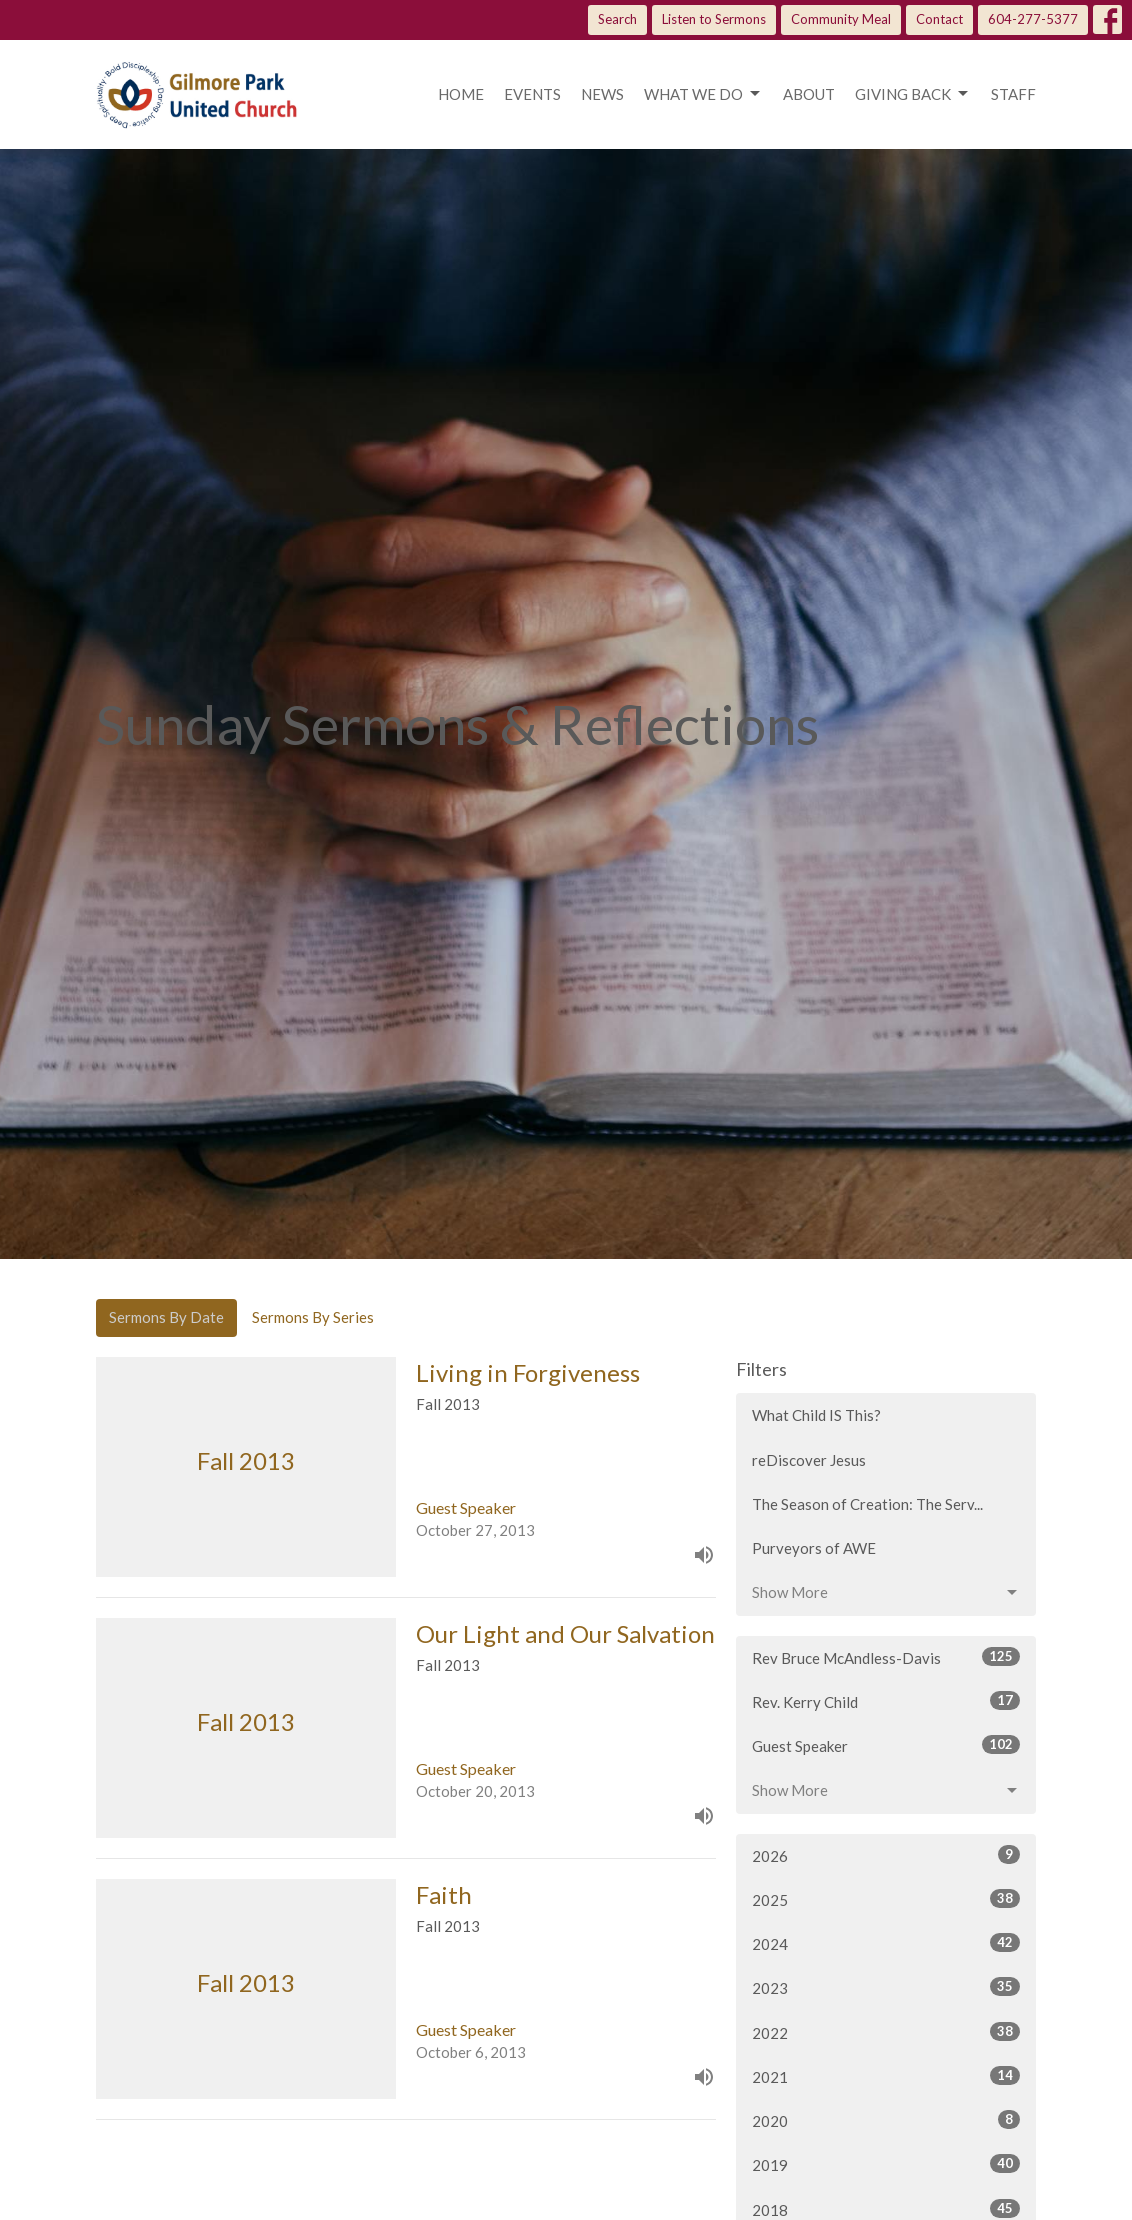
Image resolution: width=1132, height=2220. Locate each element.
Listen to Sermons (714, 19)
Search (617, 19)
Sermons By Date (166, 1317)
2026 (886, 1855)
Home (461, 94)
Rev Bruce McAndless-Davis (886, 1657)
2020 (886, 2120)
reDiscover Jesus (809, 1460)
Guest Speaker (886, 1745)
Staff (1013, 94)
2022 (886, 2032)
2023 (886, 1987)
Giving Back (913, 94)
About (809, 94)
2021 (886, 2076)
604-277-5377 (1033, 19)
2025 (886, 1899)
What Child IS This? (816, 1415)
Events (532, 94)
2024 (886, 1943)
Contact (939, 19)
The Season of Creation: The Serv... (867, 1504)
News (602, 94)
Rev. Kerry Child (886, 1701)
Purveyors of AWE (814, 1548)
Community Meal (841, 19)
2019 (886, 2164)
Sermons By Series (313, 1317)
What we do (703, 94)
